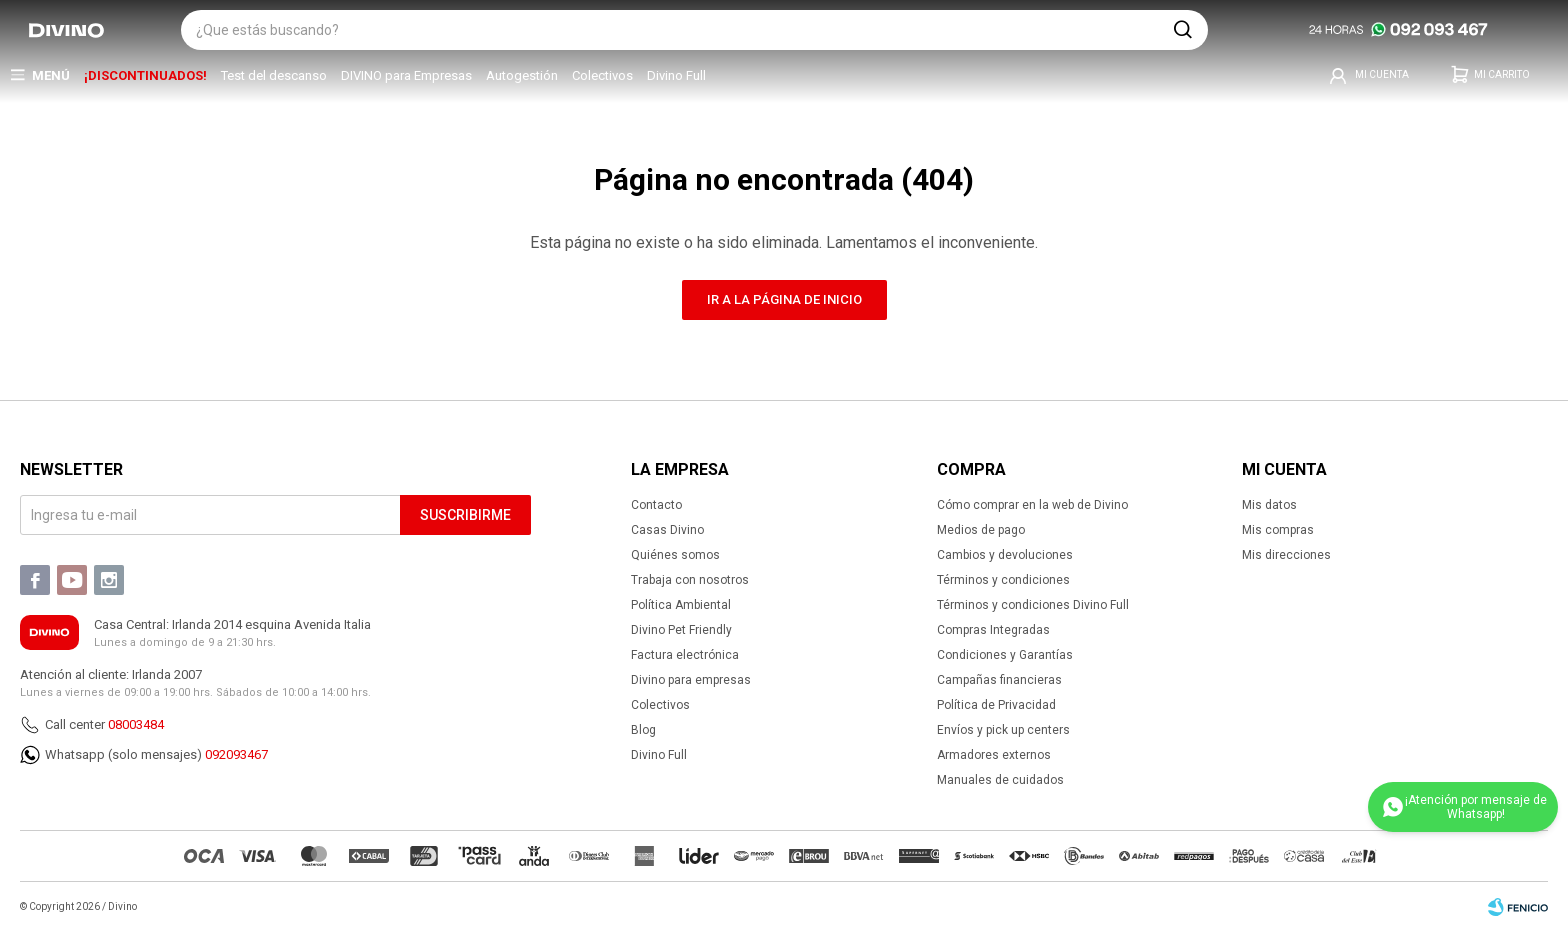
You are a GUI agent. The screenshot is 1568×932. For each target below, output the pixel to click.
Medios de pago (981, 530)
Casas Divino (667, 530)
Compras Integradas (993, 630)
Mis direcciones (1286, 555)
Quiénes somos (675, 555)
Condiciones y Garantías (1005, 655)
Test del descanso (274, 75)
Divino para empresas (691, 680)
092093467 (236, 754)
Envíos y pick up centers (1003, 730)
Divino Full (676, 75)
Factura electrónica (685, 655)
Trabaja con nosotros (690, 580)
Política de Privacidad (996, 705)
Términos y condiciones (1003, 580)
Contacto (656, 505)
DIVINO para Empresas (406, 75)
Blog (643, 730)
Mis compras (1278, 530)
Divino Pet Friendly (681, 630)
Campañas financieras (999, 680)
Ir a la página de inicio (784, 299)
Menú (51, 75)
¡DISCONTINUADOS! (145, 75)
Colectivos (602, 75)
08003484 (136, 724)
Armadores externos (994, 755)
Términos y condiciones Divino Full (1033, 605)
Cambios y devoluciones (1005, 555)
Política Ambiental (681, 605)
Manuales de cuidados (1000, 780)
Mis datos (1269, 505)
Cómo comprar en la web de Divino (1032, 505)
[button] (1183, 30)
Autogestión (522, 75)
